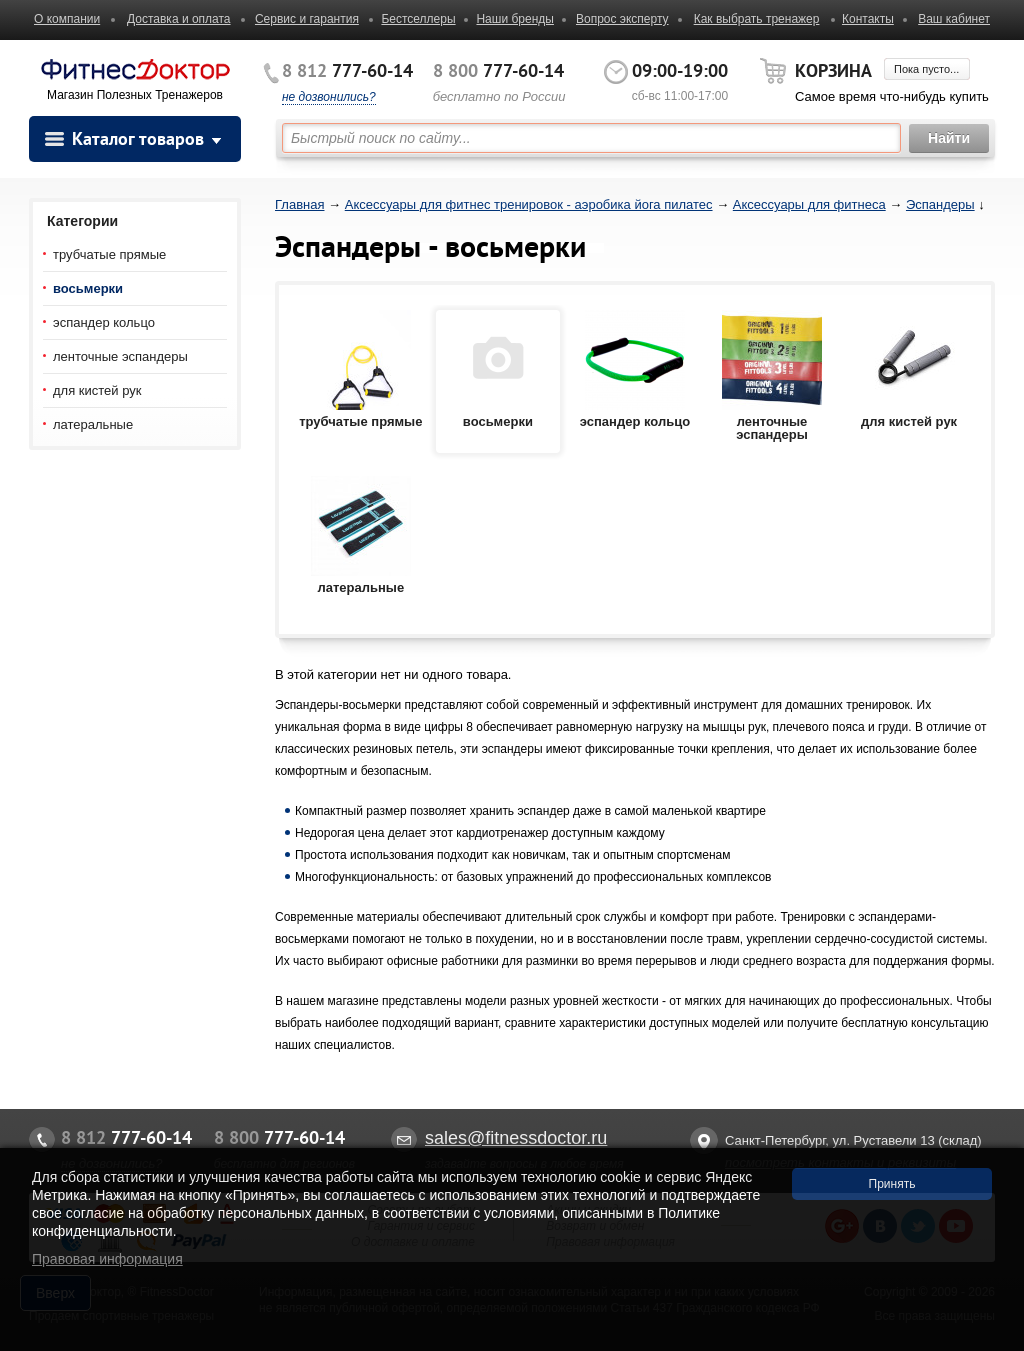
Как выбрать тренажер (757, 19)
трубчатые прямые (109, 254)
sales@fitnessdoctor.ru (516, 1138)
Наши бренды (514, 19)
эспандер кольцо (104, 322)
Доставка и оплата (179, 19)
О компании (67, 19)
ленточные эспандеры (120, 356)
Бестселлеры (418, 19)
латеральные (93, 424)
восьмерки (88, 288)
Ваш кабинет (954, 19)
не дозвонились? (329, 97)
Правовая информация (107, 1259)
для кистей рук (97, 390)
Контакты (868, 19)
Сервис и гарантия (307, 19)
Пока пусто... (926, 69)
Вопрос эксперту (622, 19)
